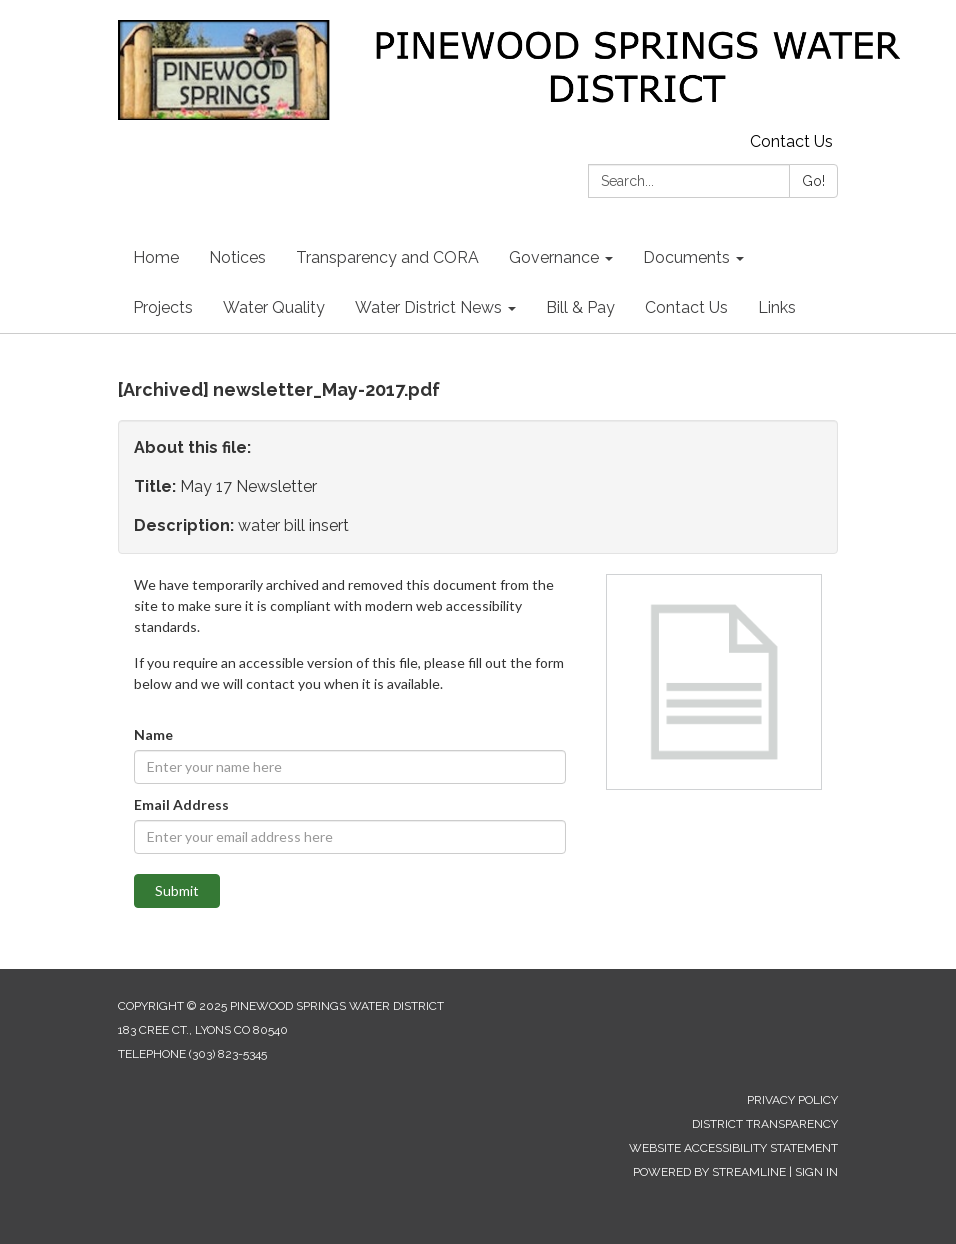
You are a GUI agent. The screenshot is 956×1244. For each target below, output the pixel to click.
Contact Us (791, 141)
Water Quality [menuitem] (274, 307)
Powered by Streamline (709, 1172)
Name (153, 734)
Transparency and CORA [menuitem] (387, 257)
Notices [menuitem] (237, 257)
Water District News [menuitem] (428, 307)
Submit (177, 890)
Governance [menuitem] (554, 257)
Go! (813, 181)
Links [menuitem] (777, 307)
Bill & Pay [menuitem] (580, 307)
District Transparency (765, 1124)
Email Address (181, 804)
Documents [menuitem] (686, 257)
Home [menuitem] (156, 257)
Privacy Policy (792, 1100)
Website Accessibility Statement (733, 1148)
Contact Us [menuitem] (686, 307)
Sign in (816, 1172)
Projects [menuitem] (163, 307)
